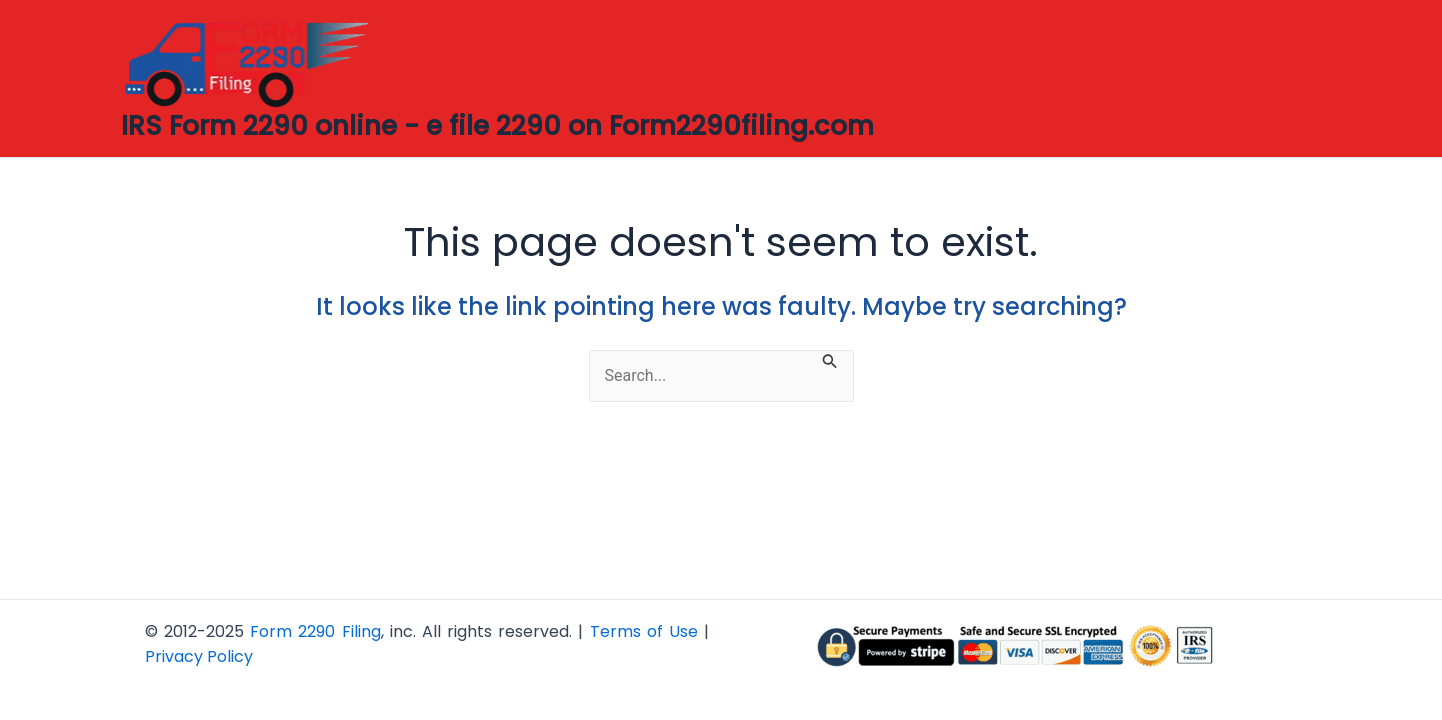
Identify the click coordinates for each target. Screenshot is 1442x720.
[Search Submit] (830, 359)
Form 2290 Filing (315, 631)
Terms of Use (644, 631)
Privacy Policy (199, 656)
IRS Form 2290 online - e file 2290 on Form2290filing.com (497, 126)
